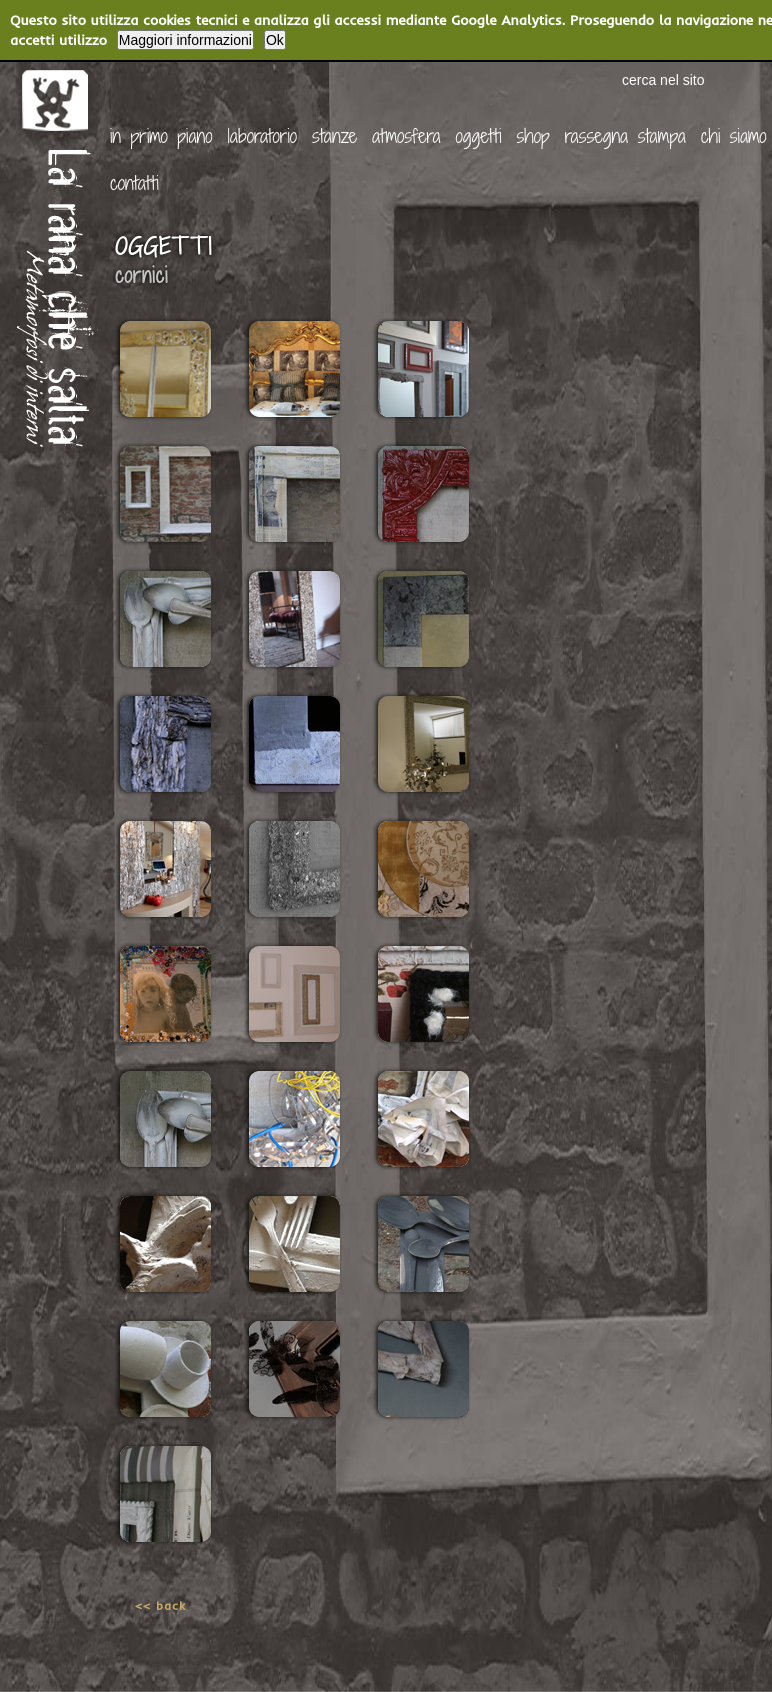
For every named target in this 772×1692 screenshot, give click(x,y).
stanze (334, 135)
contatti (134, 182)
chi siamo (734, 135)
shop (533, 135)
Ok (275, 40)
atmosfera (406, 135)
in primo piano (161, 135)
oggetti (479, 135)
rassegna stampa (625, 135)
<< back (160, 1605)
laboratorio (262, 135)
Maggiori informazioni (185, 40)
